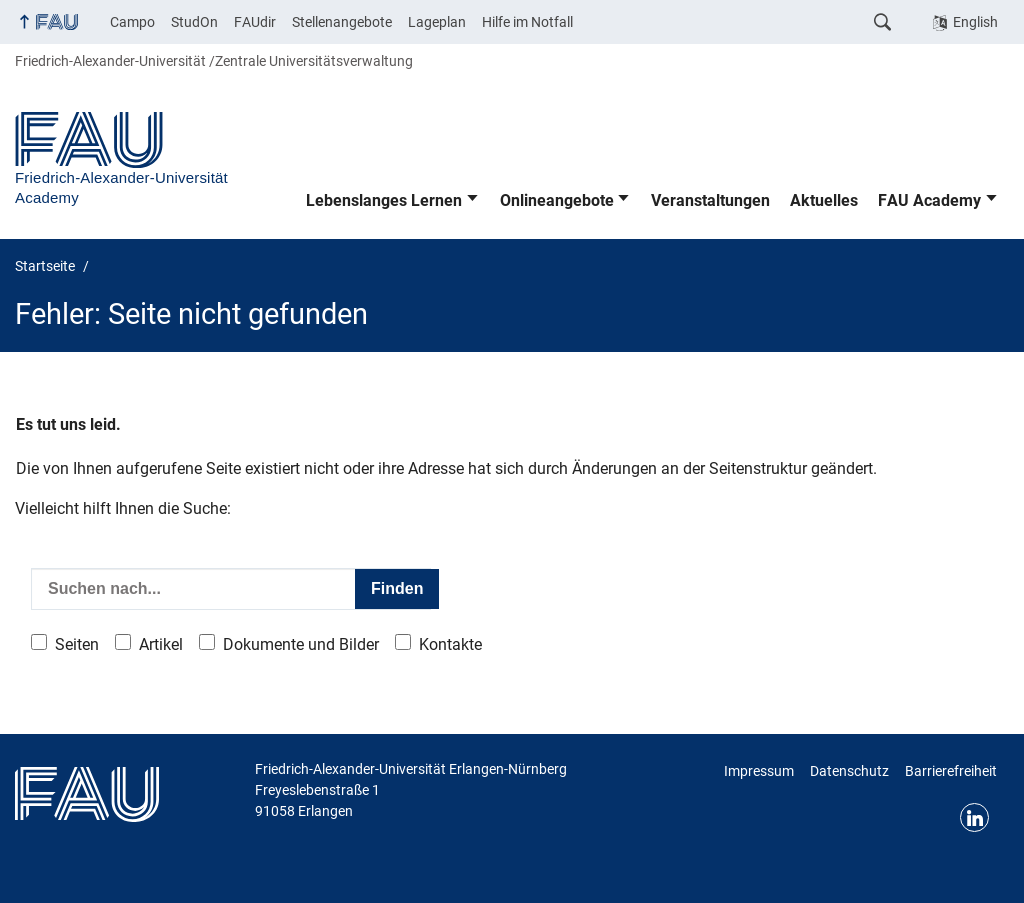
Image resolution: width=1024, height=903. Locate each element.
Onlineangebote (557, 200)
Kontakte (450, 644)
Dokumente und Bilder (301, 644)
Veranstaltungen (710, 200)
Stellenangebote (342, 22)
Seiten (77, 644)
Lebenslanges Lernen (384, 200)
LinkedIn (974, 817)
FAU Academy (929, 200)
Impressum (759, 771)
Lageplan (437, 22)
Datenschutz (849, 771)
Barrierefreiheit (951, 771)
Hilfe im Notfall (527, 22)
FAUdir (255, 22)
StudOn (194, 22)
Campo (132, 22)
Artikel (161, 644)
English (975, 22)
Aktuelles (824, 200)
